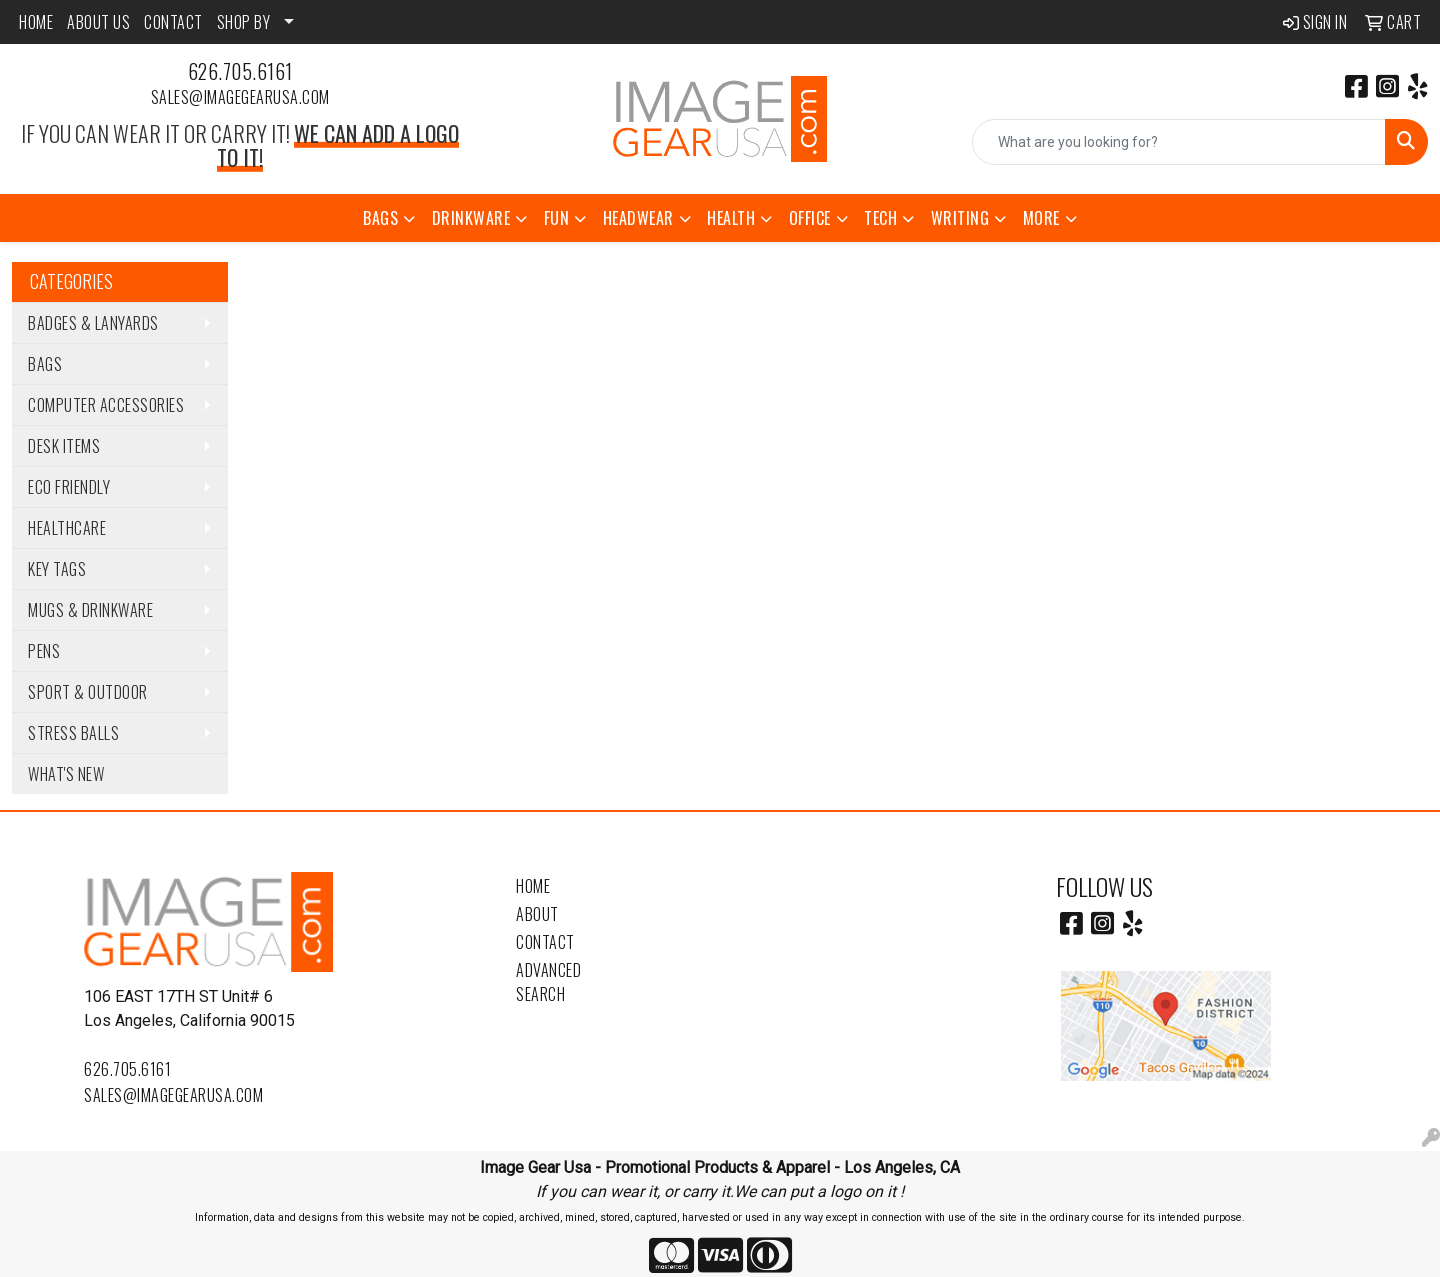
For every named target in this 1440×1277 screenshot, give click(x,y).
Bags (45, 364)
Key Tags (57, 569)
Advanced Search (548, 982)
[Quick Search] (1179, 142)
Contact (545, 942)
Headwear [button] (638, 218)
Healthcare (67, 528)
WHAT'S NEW (66, 774)
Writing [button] (960, 218)
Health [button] (731, 218)
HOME (36, 22)
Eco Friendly (69, 487)
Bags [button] (380, 218)
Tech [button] (880, 218)
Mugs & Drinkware (90, 610)
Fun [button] (557, 218)
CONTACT (173, 22)
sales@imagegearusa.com (240, 97)
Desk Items (64, 446)
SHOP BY (244, 22)
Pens (44, 651)
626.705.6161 (240, 71)
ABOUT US (98, 22)
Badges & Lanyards (93, 323)
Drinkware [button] (471, 218)
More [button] (1041, 218)
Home (533, 886)
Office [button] (810, 218)
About (537, 914)
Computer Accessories (106, 405)
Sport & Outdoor (88, 692)
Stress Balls (73, 733)
